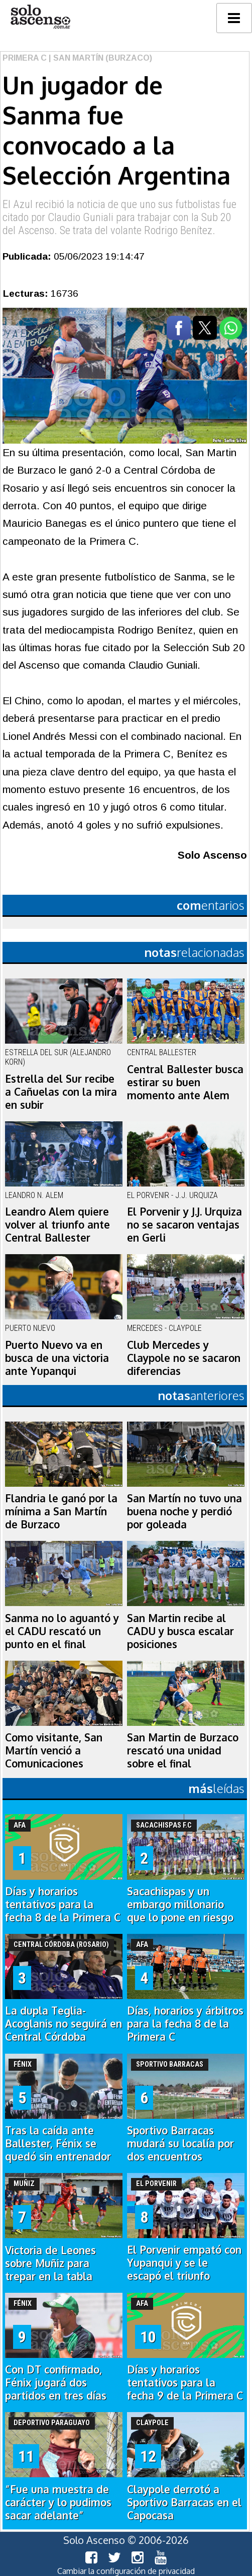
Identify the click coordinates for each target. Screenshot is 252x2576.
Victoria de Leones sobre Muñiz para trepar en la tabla (50, 2263)
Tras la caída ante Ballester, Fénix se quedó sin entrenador (58, 2143)
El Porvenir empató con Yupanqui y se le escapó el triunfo (184, 2262)
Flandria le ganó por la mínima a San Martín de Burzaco (61, 1511)
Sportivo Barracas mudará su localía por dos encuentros (180, 2143)
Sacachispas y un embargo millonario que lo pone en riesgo (180, 1904)
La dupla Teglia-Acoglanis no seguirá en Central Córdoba (63, 2023)
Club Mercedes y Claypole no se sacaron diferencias (183, 1357)
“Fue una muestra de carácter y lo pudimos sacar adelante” (58, 2502)
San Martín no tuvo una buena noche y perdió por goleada (184, 1511)
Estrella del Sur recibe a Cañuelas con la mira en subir (61, 1091)
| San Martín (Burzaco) (99, 58)
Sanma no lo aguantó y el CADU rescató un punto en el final (62, 1631)
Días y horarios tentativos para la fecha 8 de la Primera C (62, 1904)
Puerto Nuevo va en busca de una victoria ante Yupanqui (57, 1357)
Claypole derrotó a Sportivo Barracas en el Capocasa (184, 2502)
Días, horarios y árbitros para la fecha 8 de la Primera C (185, 2023)
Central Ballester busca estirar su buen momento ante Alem (185, 1082)
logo (40, 17)
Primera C (25, 58)
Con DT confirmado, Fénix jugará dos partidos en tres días (55, 2382)
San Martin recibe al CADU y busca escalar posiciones (180, 1631)
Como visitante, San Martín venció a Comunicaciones (53, 1750)
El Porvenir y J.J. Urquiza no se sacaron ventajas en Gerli (184, 1224)
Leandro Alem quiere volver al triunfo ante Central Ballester (57, 1224)
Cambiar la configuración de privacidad (126, 2571)
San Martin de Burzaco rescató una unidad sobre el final (182, 1750)
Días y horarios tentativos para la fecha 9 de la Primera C (185, 2382)
